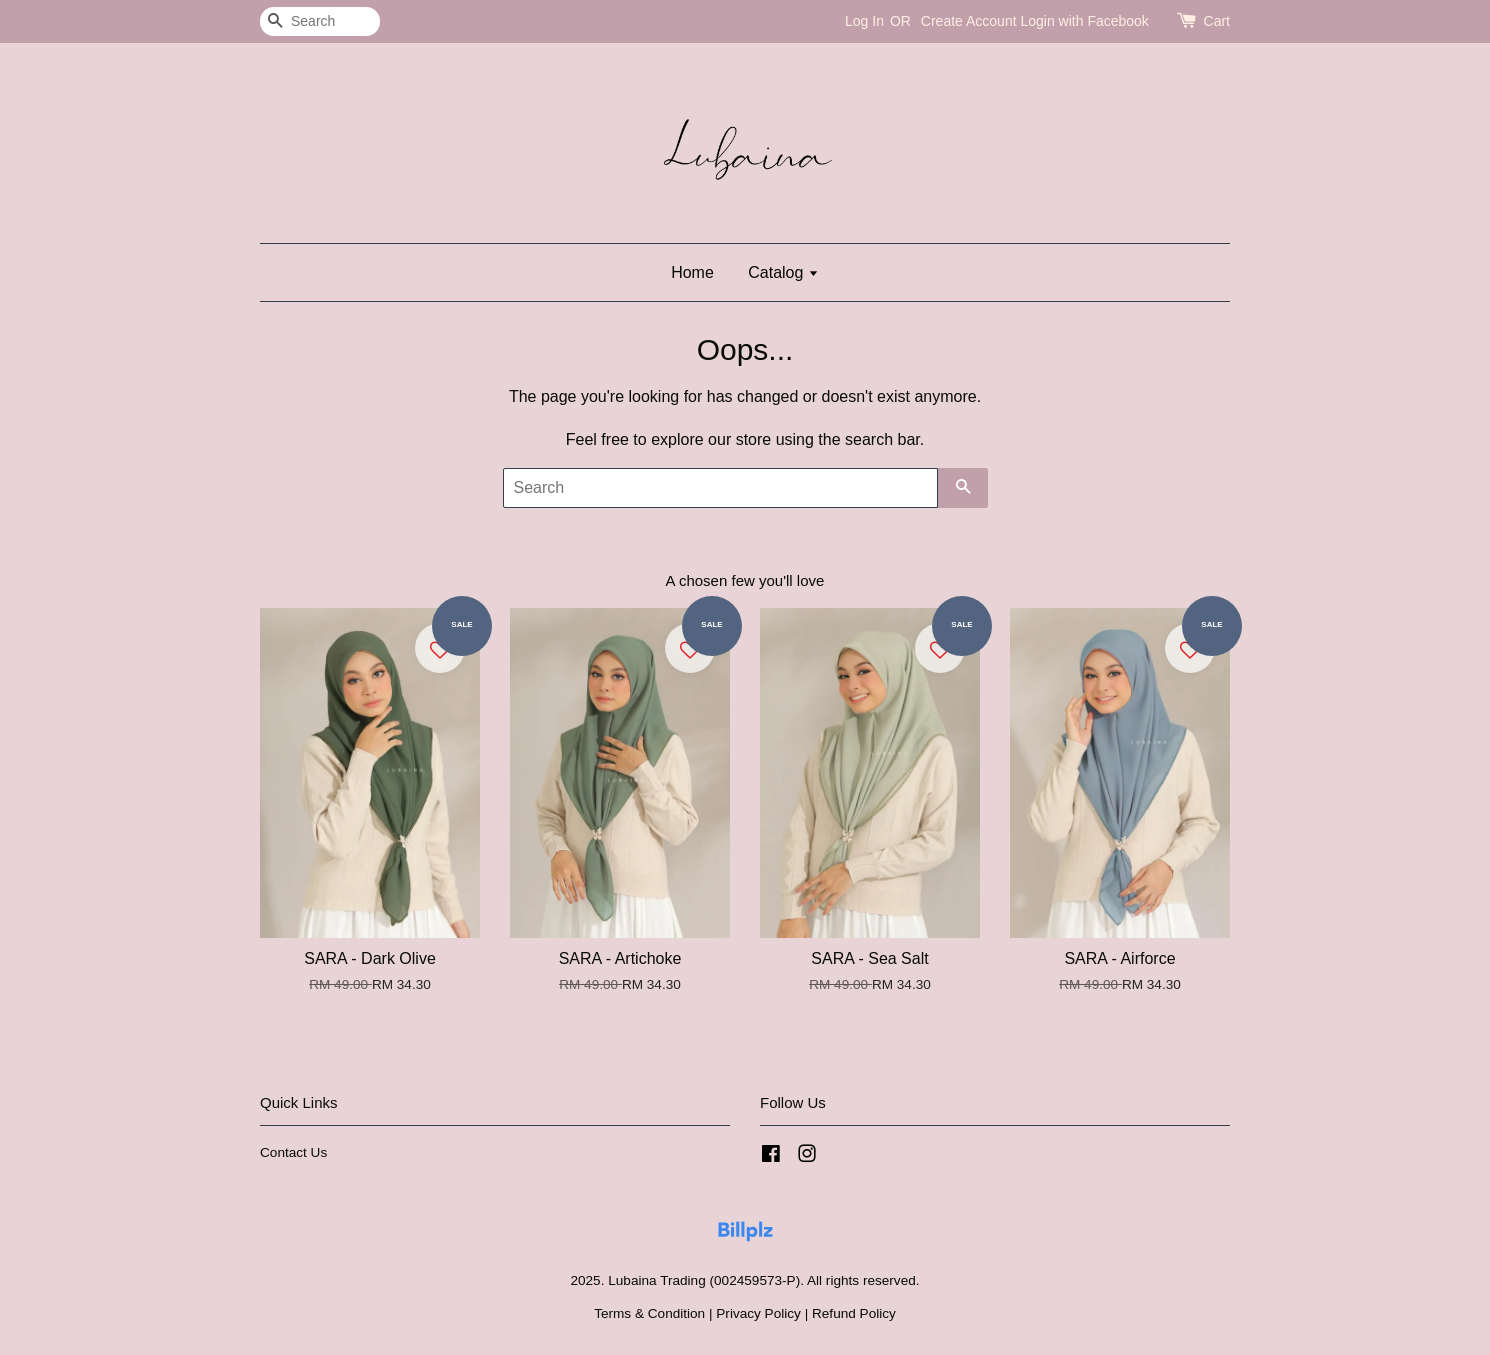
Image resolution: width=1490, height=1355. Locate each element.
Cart (1217, 21)
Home (692, 272)
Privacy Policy (758, 1313)
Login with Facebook (1084, 21)
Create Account (969, 21)
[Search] (320, 21)
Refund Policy (854, 1313)
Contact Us (293, 1152)
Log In (864, 21)
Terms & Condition (649, 1313)
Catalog (783, 272)
